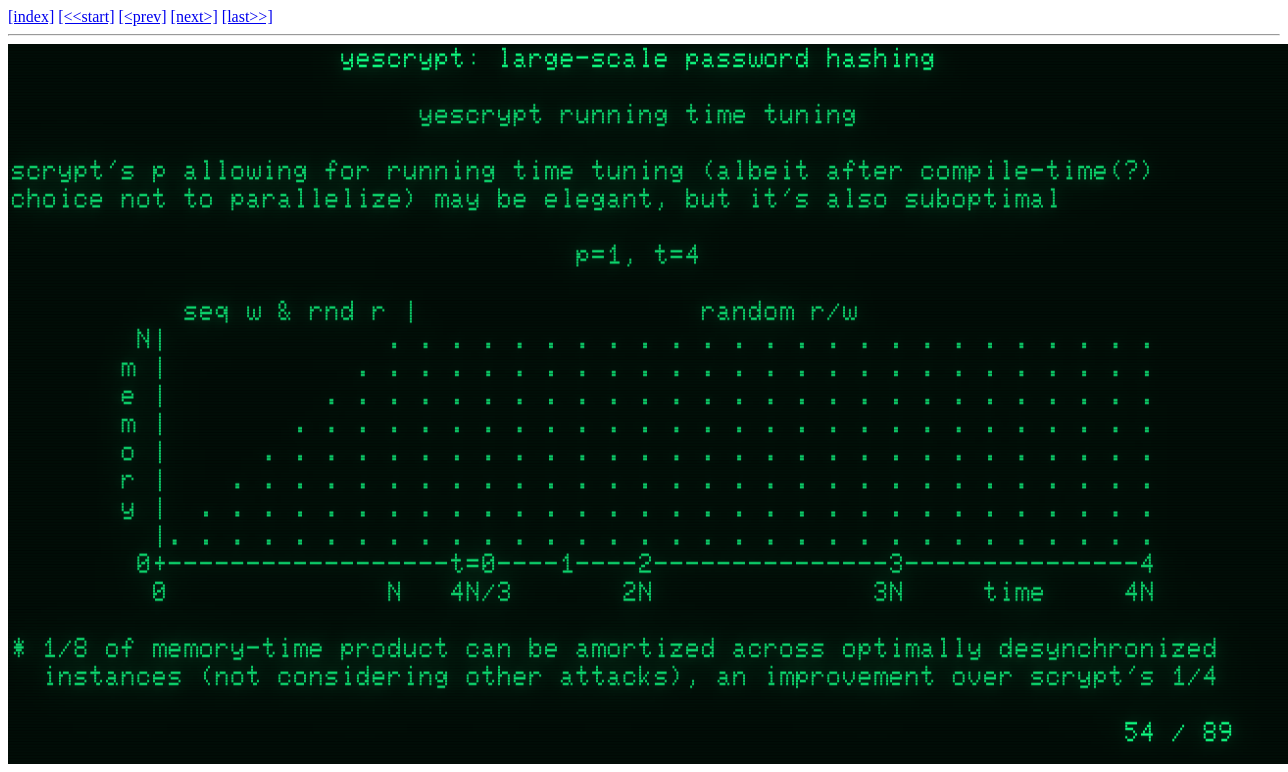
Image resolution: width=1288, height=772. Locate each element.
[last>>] (247, 16)
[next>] (194, 16)
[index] (31, 16)
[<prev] (142, 16)
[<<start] (86, 16)
